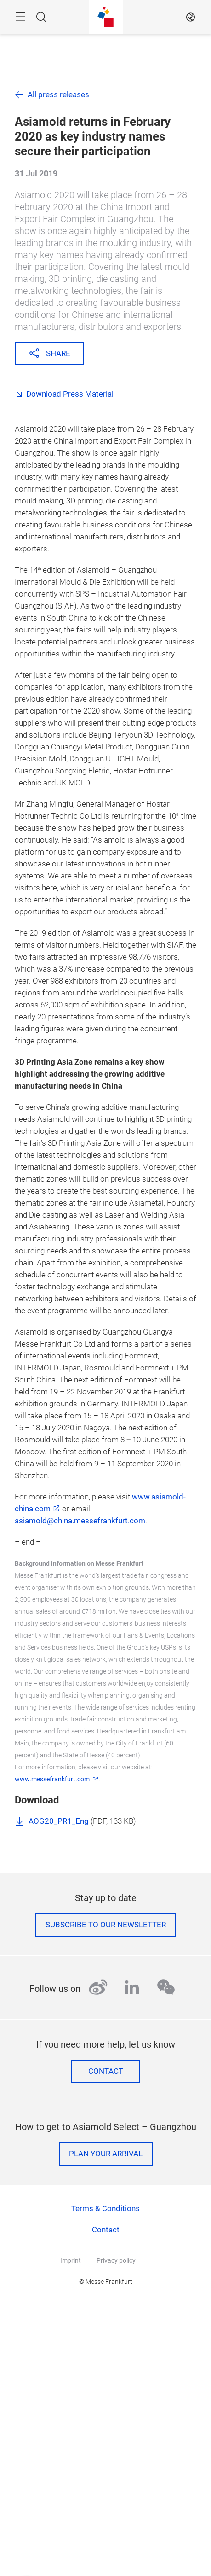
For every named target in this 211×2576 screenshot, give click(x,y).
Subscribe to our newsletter (106, 1924)
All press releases (58, 94)
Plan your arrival (106, 2153)
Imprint (70, 2260)
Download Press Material (70, 394)
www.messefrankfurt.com (52, 1779)
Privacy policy (116, 2260)
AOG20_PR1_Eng (59, 1821)
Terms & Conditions (105, 2208)
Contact (105, 2071)
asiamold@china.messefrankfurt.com (80, 1520)
